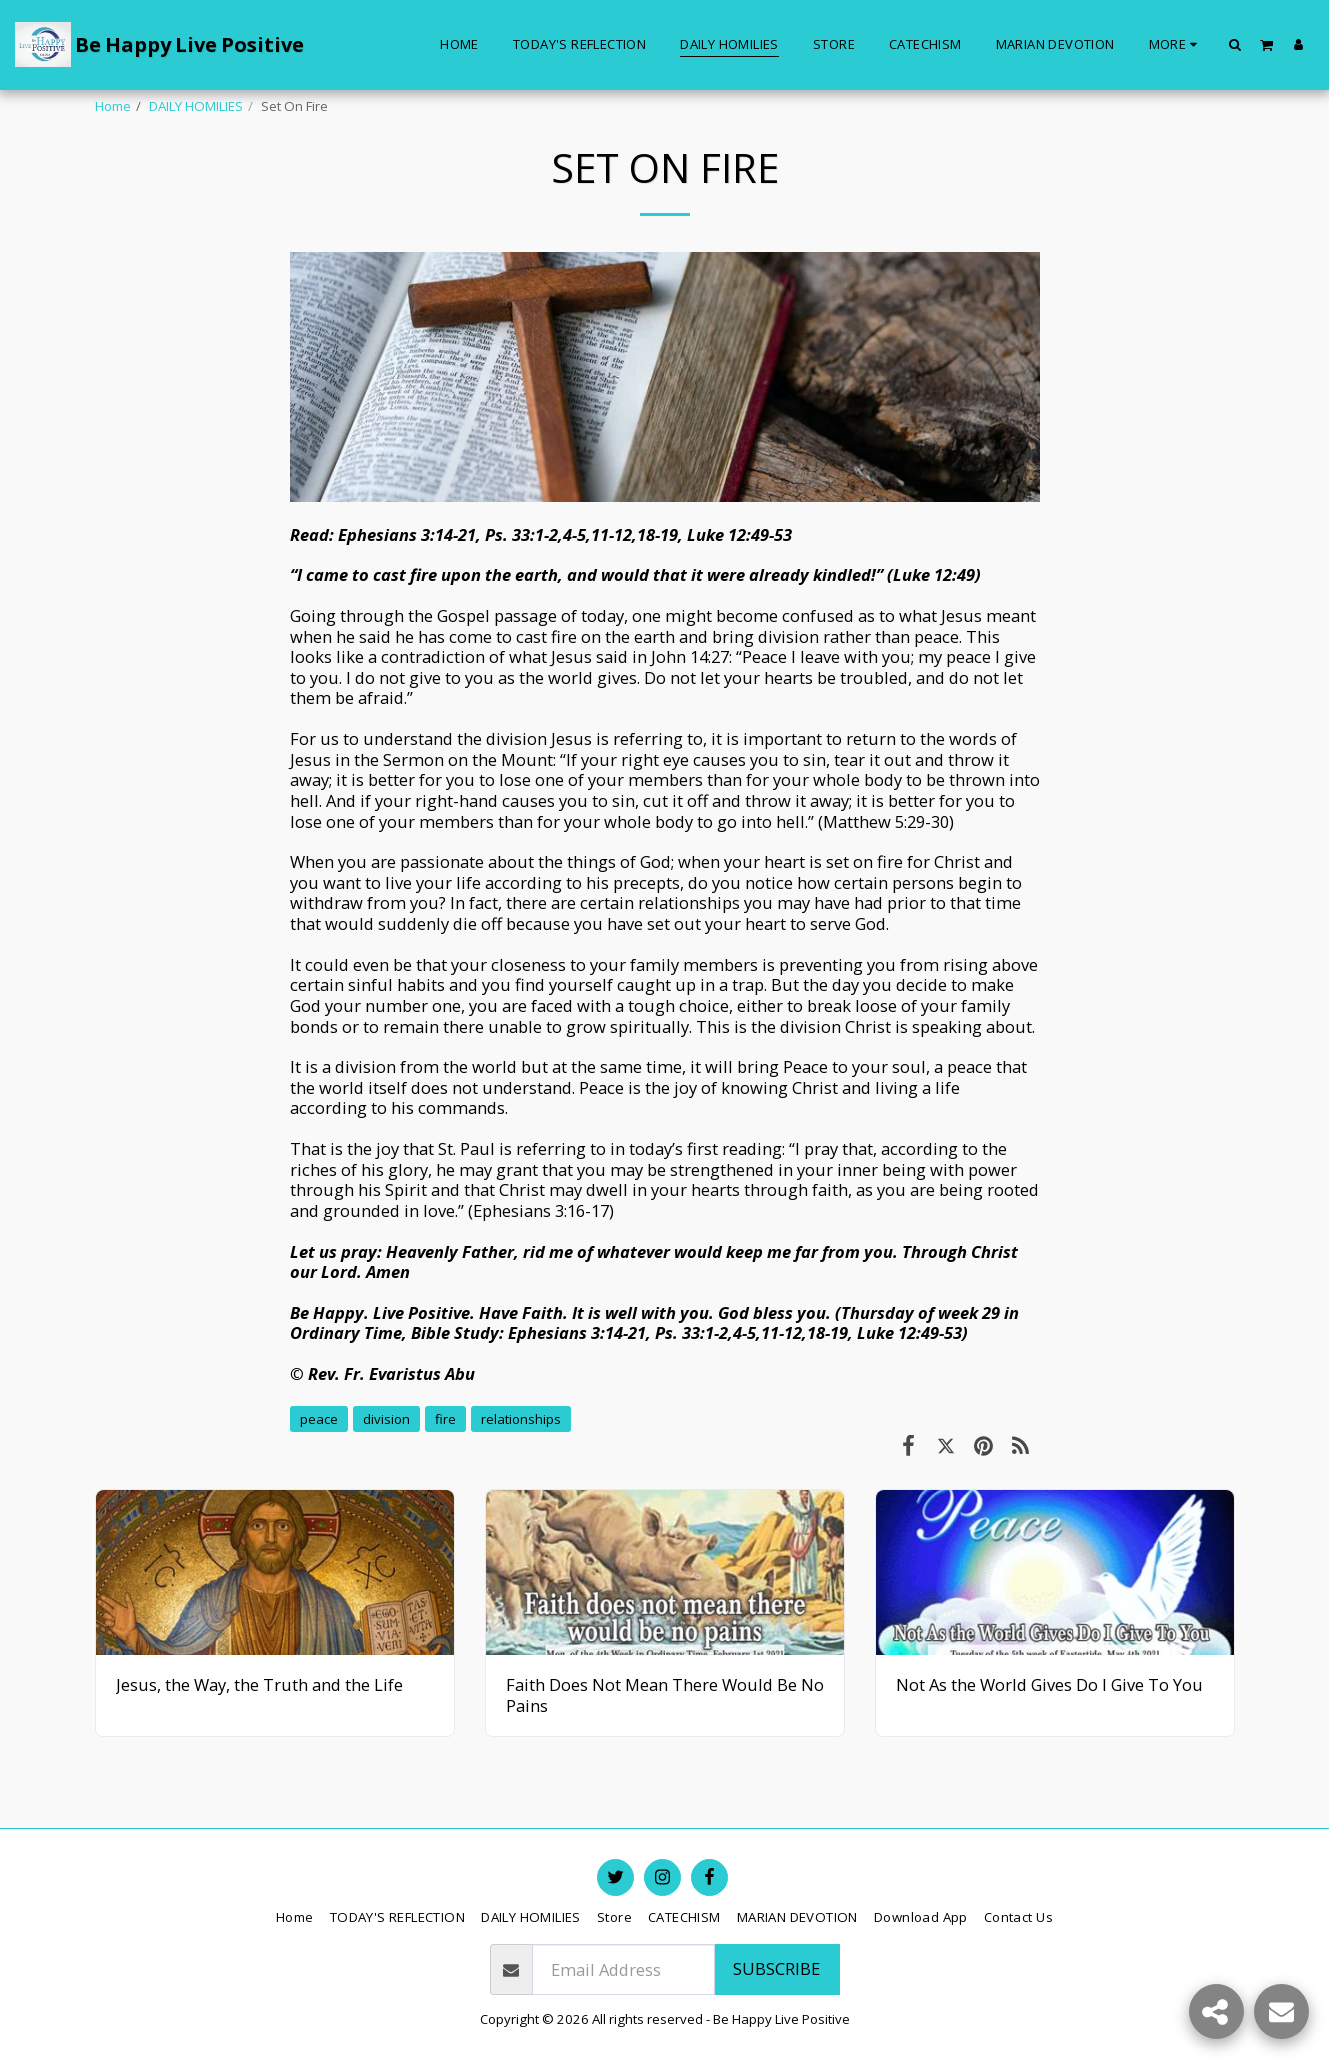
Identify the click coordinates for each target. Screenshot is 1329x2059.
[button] (1235, 44)
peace (319, 1419)
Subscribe (776, 1968)
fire (445, 1419)
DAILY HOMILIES (196, 106)
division (386, 1419)
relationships (521, 1419)
